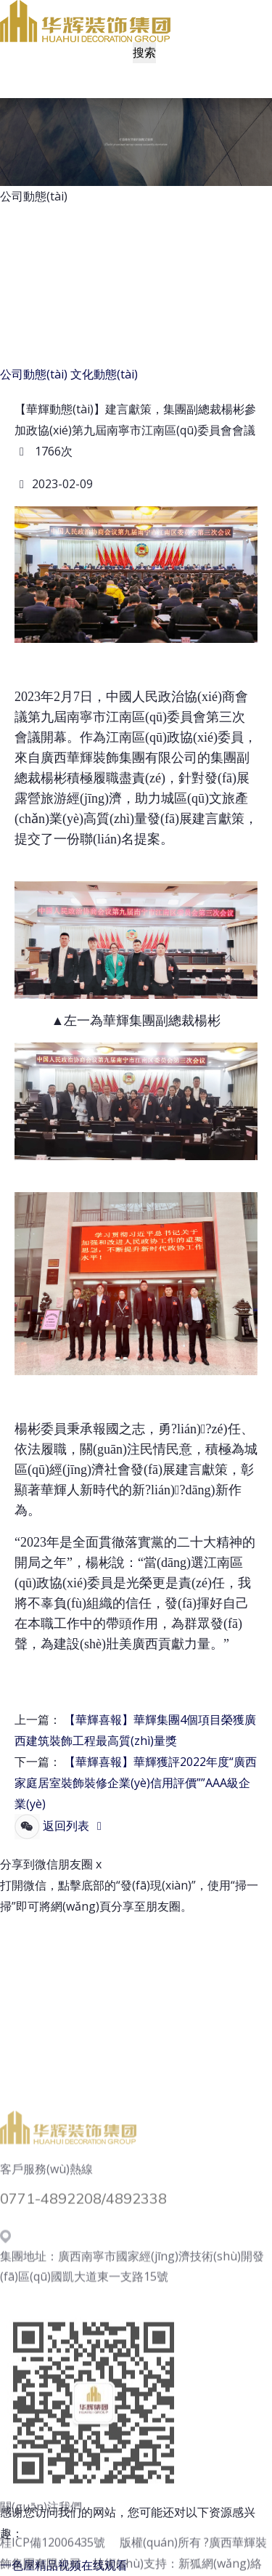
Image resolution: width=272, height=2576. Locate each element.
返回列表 (75, 1826)
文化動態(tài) (104, 374)
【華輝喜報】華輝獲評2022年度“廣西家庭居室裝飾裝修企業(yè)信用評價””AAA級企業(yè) (136, 1783)
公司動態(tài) (33, 374)
